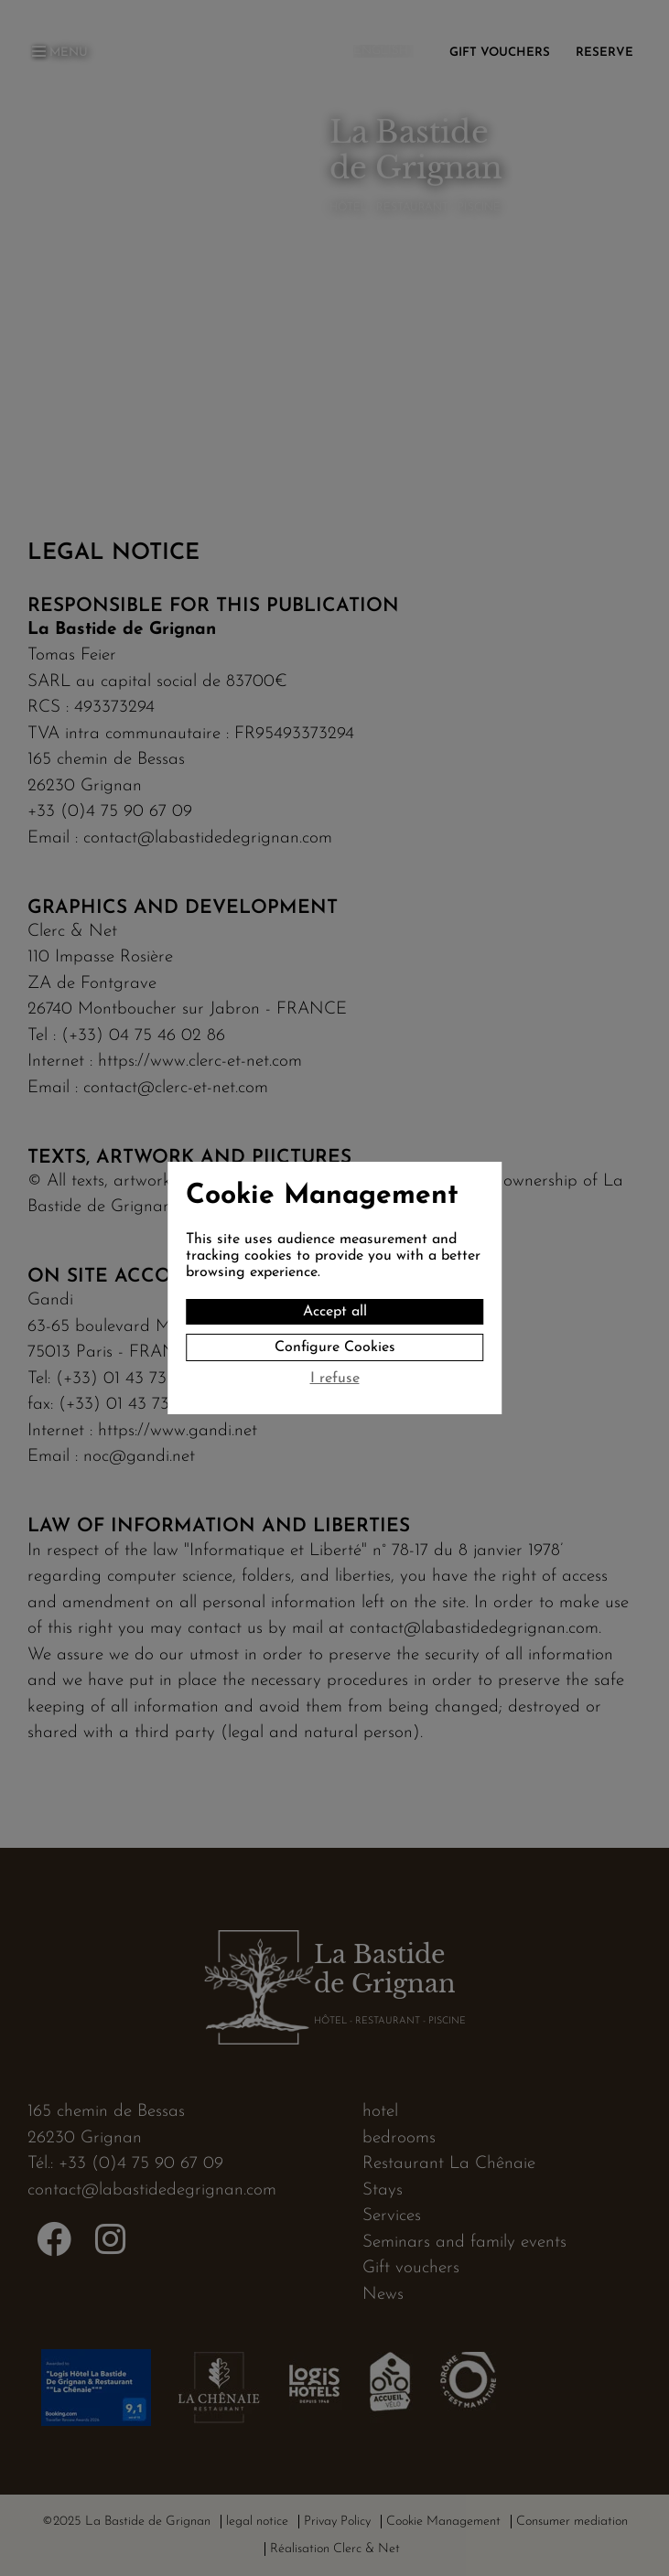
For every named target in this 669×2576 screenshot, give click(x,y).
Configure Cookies (335, 1347)
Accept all (335, 1311)
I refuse (335, 1378)
